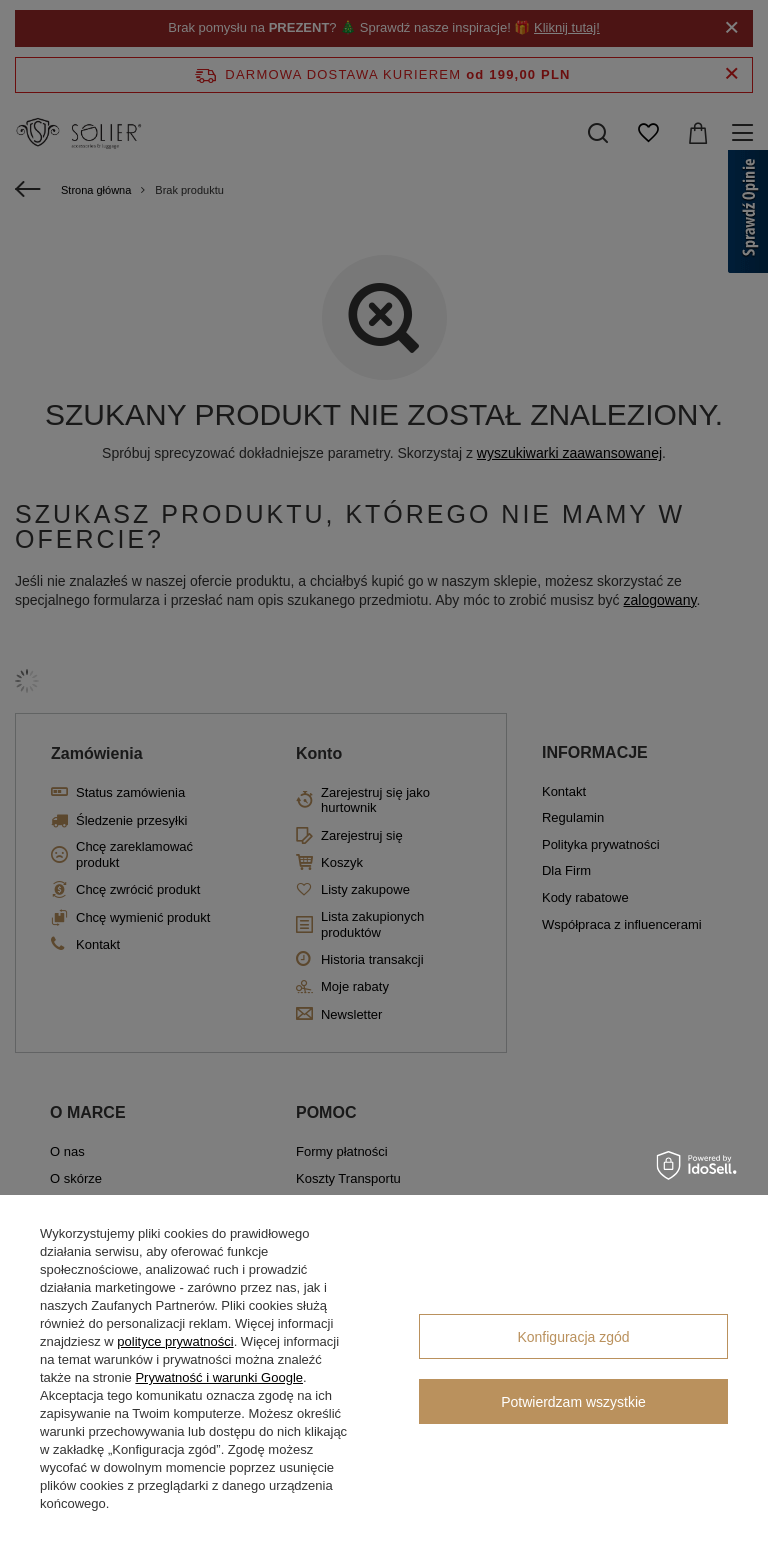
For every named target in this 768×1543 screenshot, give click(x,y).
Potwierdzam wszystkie (573, 1402)
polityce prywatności (175, 1341)
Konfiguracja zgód (573, 1337)
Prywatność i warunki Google (219, 1377)
